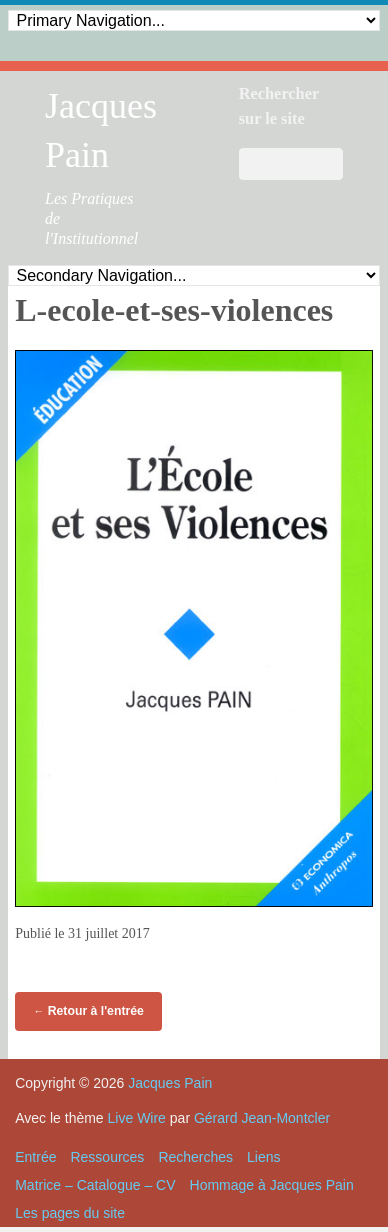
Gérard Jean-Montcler (262, 1118)
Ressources (107, 1157)
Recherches (195, 1157)
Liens (263, 1157)
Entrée (35, 1157)
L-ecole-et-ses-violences (174, 310)
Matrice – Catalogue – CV (95, 1185)
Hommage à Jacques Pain (272, 1185)
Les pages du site (70, 1213)
